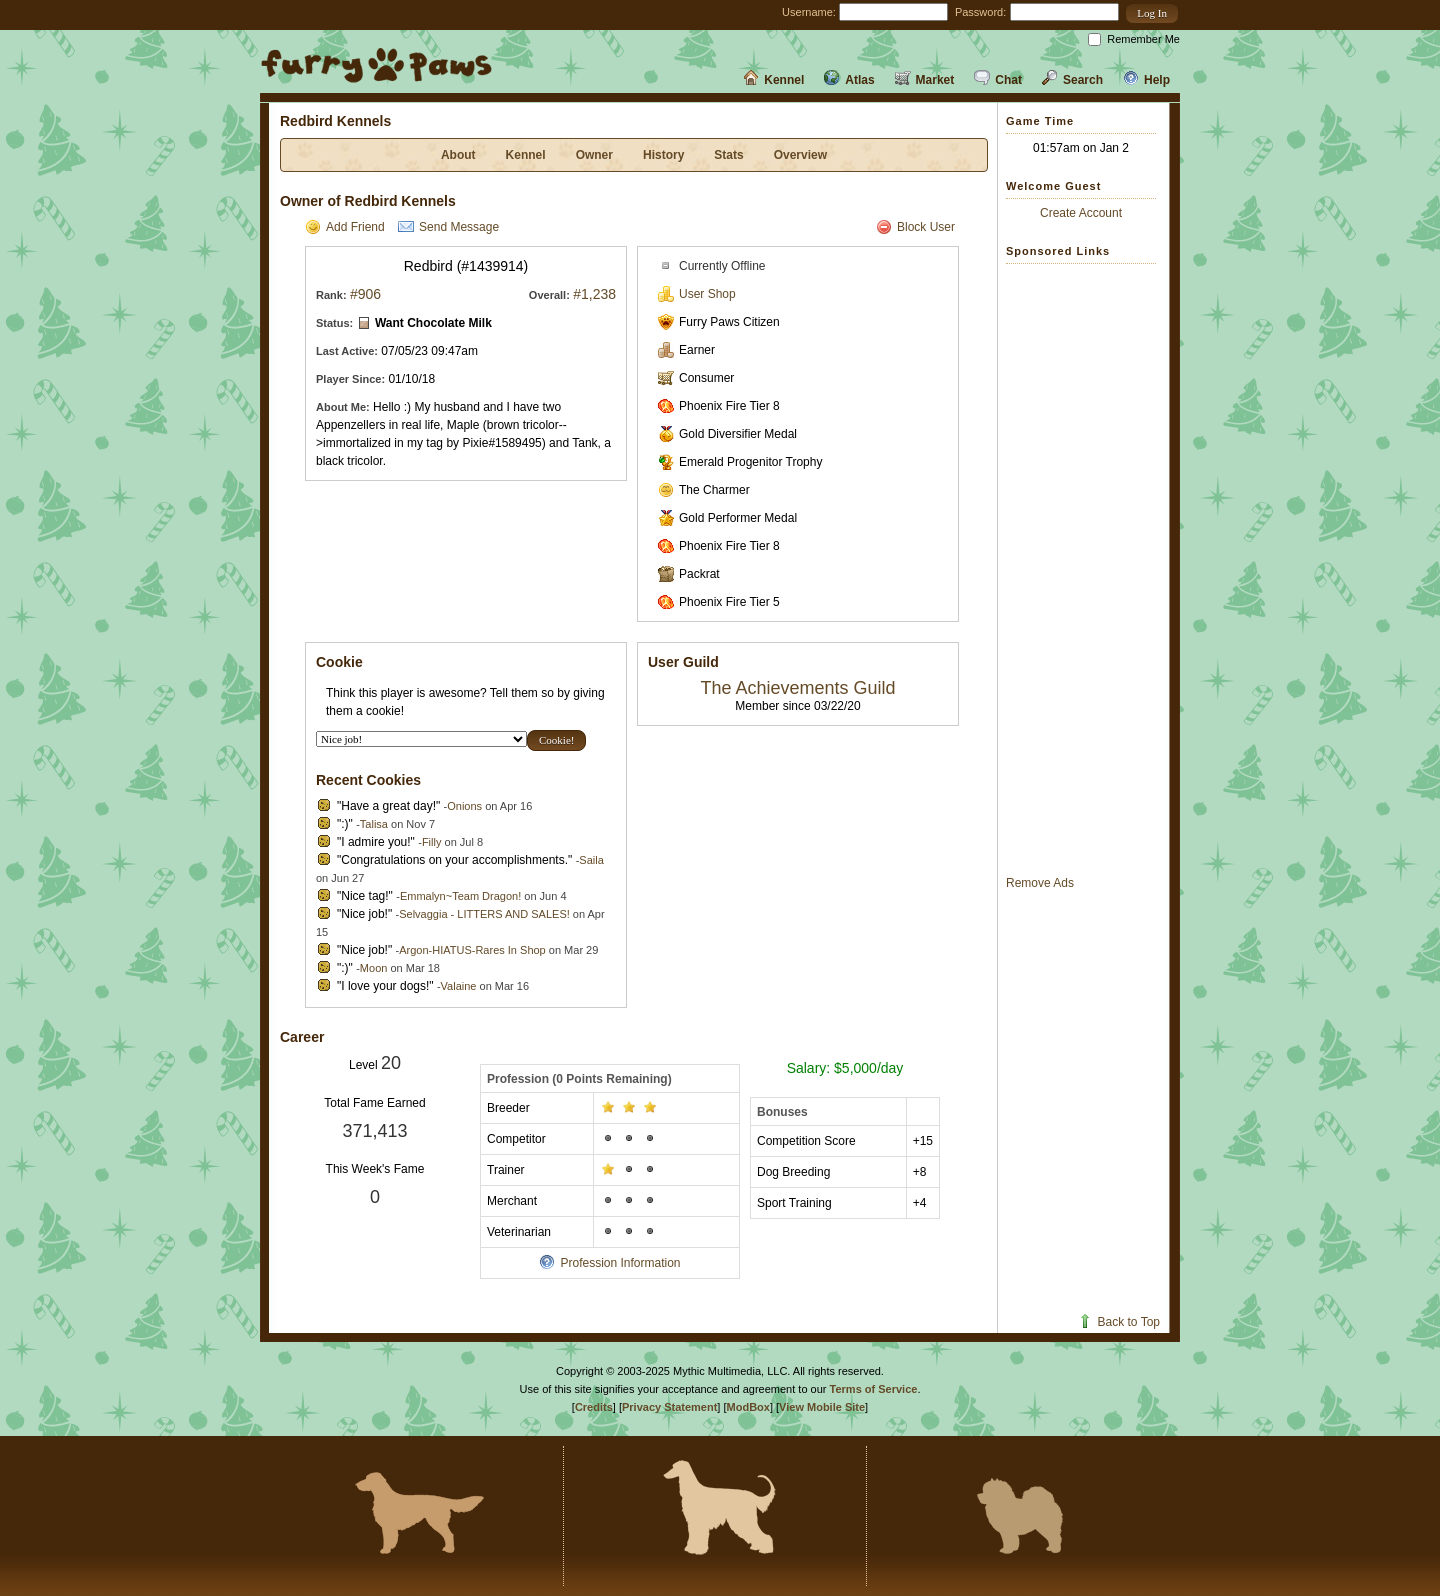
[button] (1152, 13)
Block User (915, 227)
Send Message (448, 227)
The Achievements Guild (797, 688)
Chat (998, 80)
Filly (432, 842)
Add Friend (345, 227)
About (458, 155)
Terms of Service (874, 1389)
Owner (594, 155)
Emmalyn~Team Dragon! (460, 896)
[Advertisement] (1086, 569)
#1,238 (594, 294)
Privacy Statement (669, 1407)
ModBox (748, 1407)
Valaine (459, 986)
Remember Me (1143, 39)
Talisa (374, 824)
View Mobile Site (822, 1407)
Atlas (849, 80)
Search (1072, 80)
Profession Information (609, 1263)
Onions (464, 806)
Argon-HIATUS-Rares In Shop (472, 950)
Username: (809, 12)
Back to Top (1118, 1322)
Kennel (773, 80)
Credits (594, 1407)
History (663, 155)
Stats (728, 155)
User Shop (697, 294)
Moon (374, 968)
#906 (365, 294)
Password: (980, 12)
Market (925, 80)
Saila (591, 860)
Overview (800, 155)
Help (1146, 80)
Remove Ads (1040, 883)
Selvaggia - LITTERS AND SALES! (484, 914)
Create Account (1081, 213)
